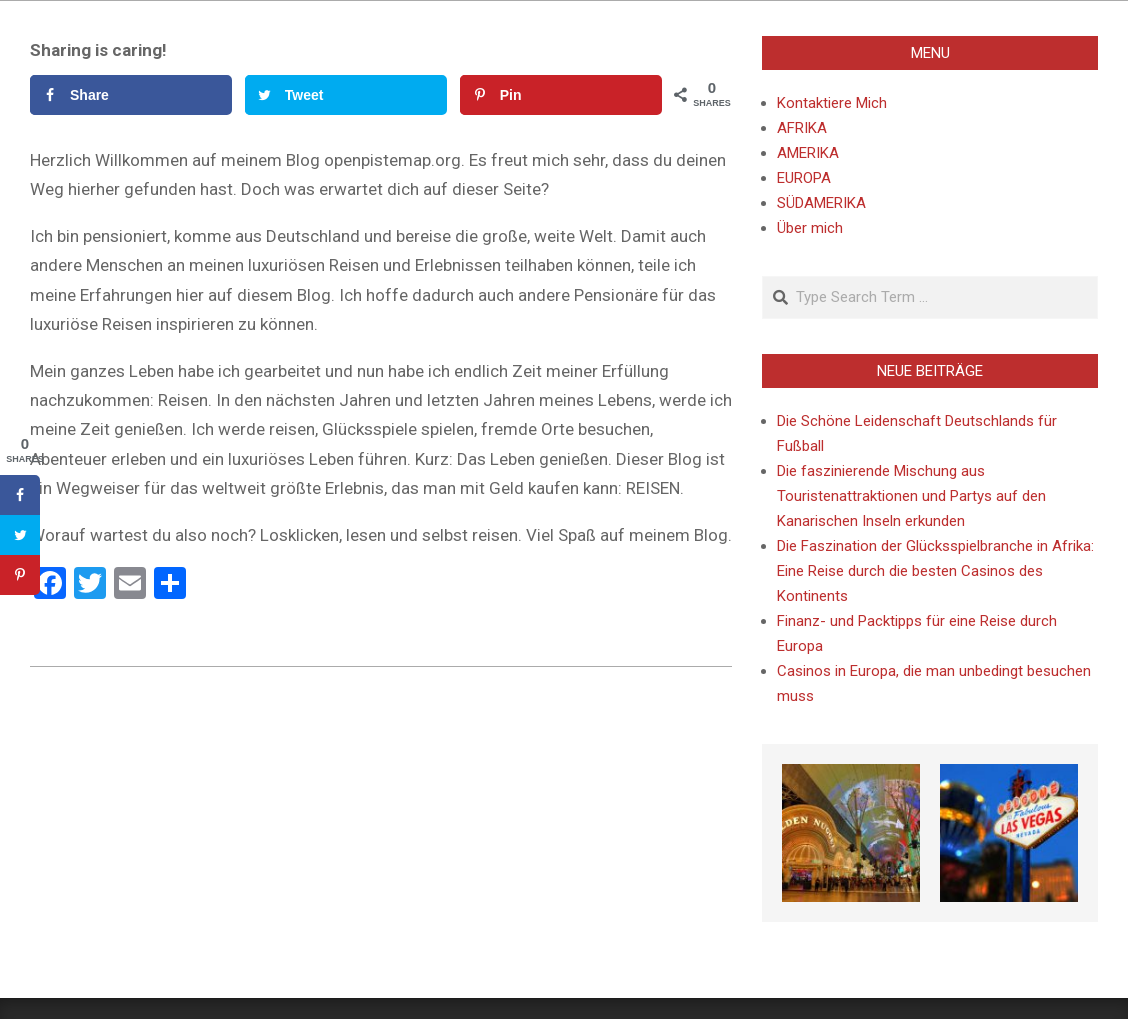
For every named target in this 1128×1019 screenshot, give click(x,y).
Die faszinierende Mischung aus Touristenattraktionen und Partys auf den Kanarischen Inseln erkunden (911, 496)
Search (763, 277)
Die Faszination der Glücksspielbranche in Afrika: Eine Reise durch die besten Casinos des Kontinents (935, 571)
